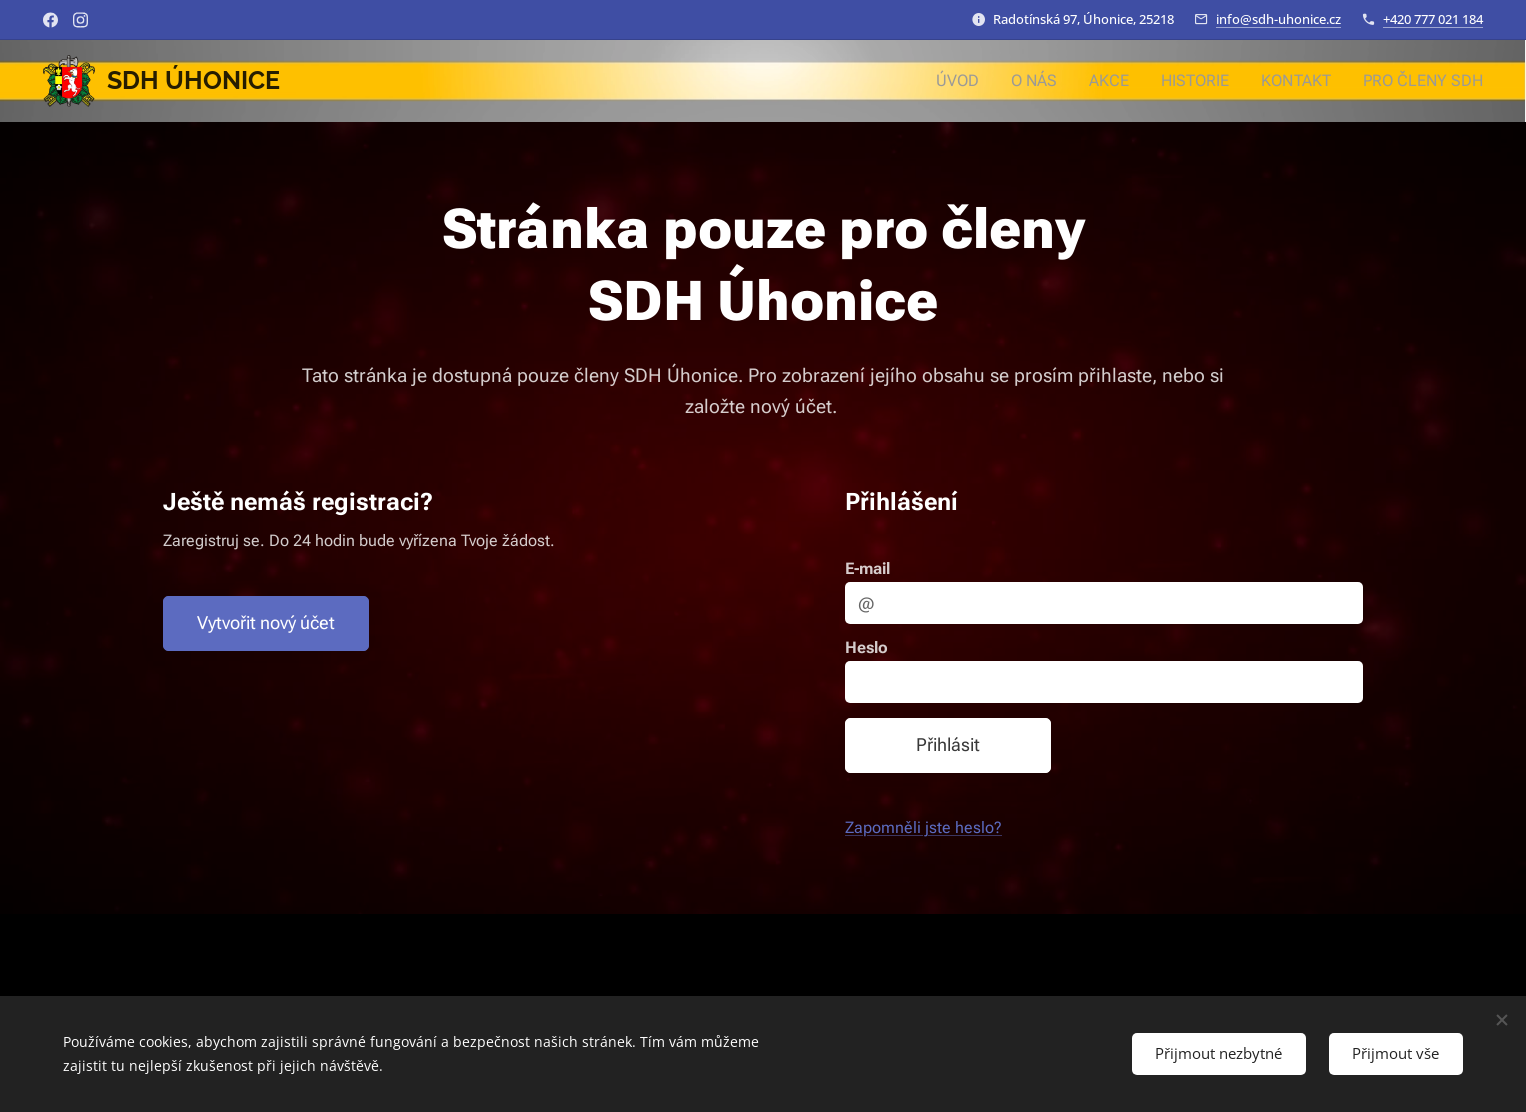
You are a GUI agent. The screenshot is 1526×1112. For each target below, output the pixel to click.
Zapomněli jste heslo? (923, 828)
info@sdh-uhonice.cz (1278, 19)
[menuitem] (981, 81)
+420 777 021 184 (1433, 19)
